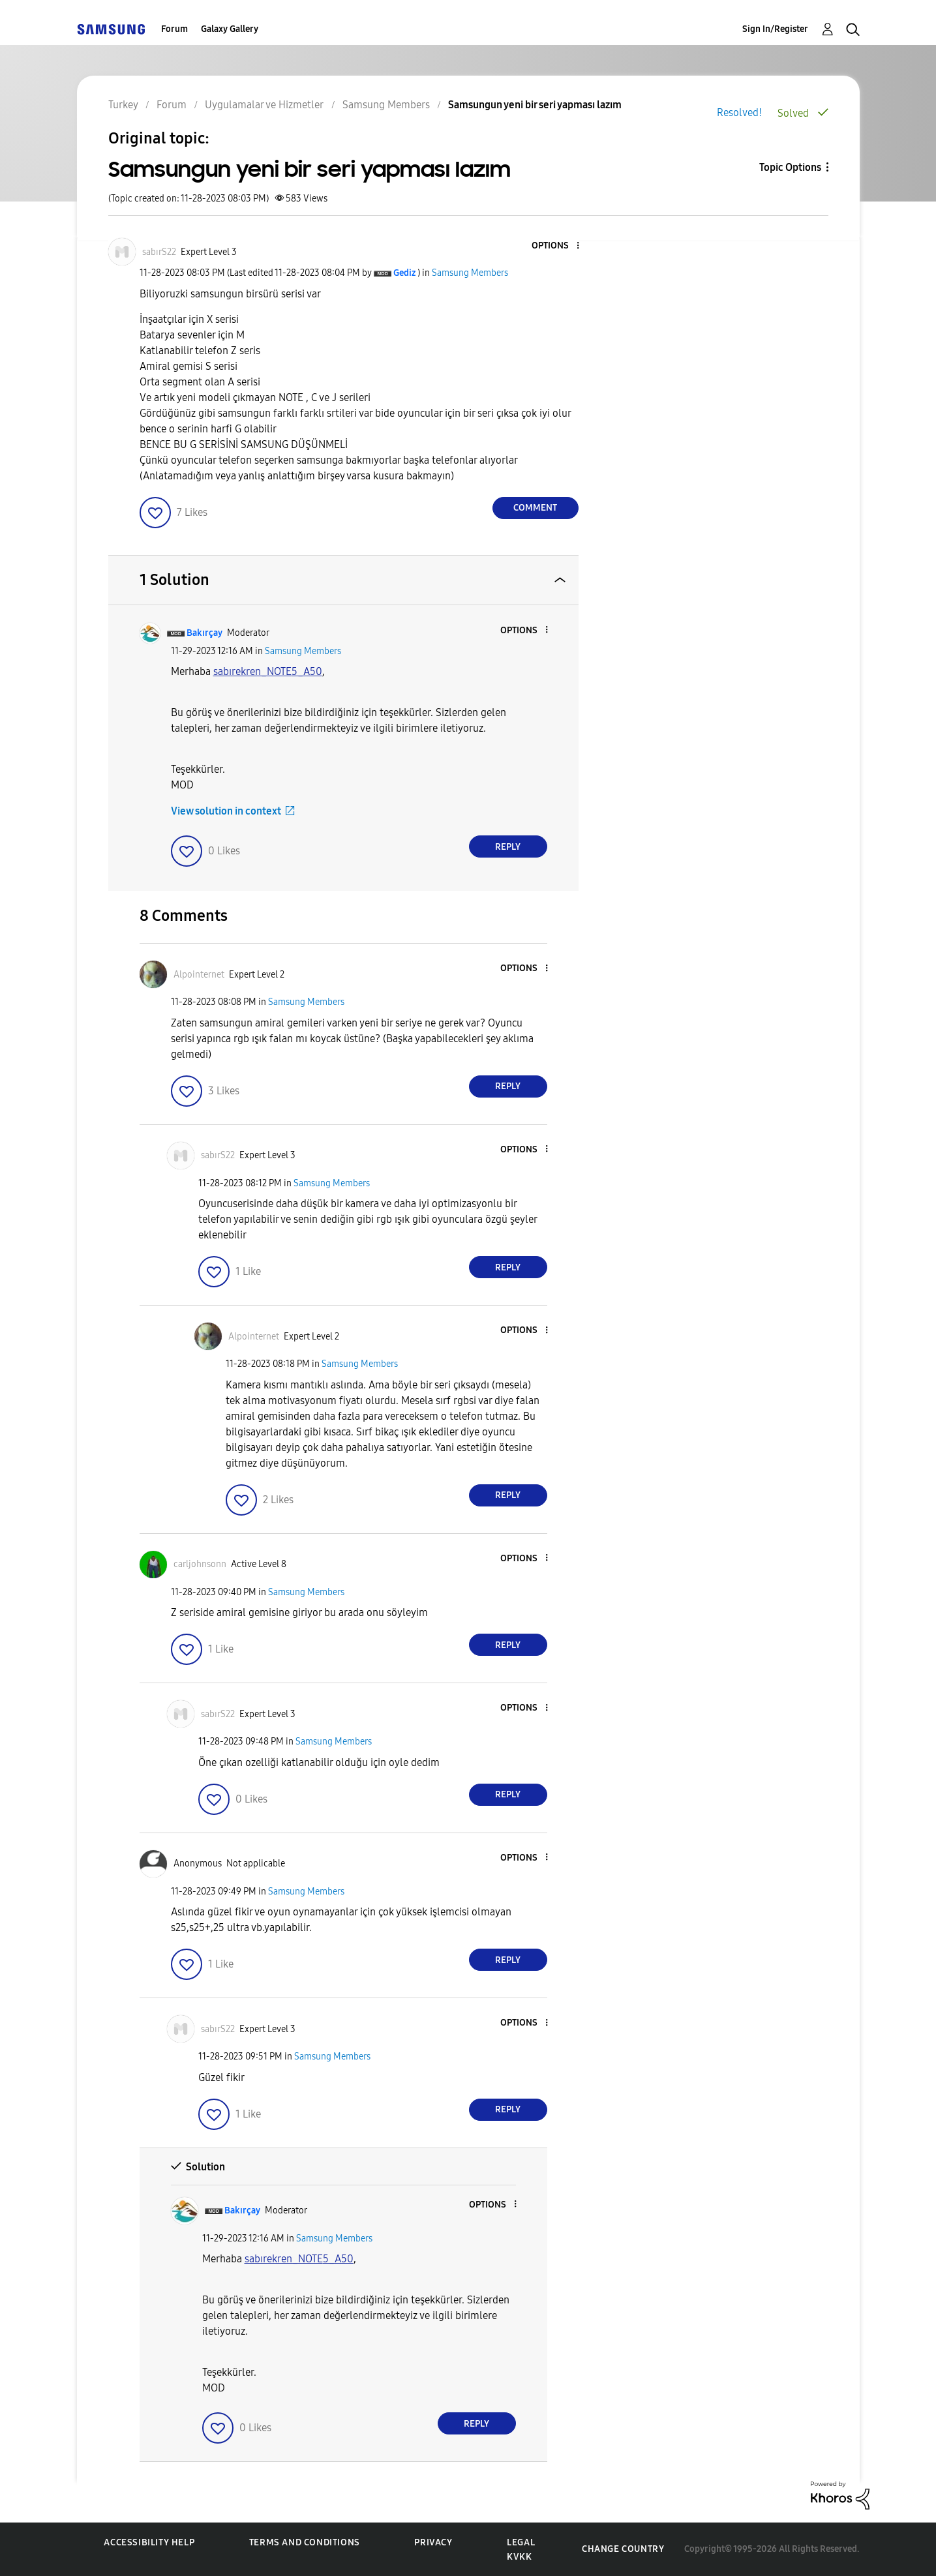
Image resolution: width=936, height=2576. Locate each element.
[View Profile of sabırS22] (159, 252)
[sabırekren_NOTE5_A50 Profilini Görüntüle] (267, 671)
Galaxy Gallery (229, 29)
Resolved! (739, 112)
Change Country (623, 2548)
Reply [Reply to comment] (508, 846)
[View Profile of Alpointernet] (199, 974)
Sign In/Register (775, 29)
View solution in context (226, 811)
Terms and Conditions (304, 2542)
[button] (556, 246)
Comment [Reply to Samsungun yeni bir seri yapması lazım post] (535, 507)
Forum (174, 29)
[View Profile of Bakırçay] (204, 632)
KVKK (519, 2556)
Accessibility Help (149, 2542)
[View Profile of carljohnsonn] (200, 1564)
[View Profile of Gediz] (404, 272)
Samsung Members (470, 272)
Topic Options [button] (790, 167)
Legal (521, 2542)
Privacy (433, 2542)
